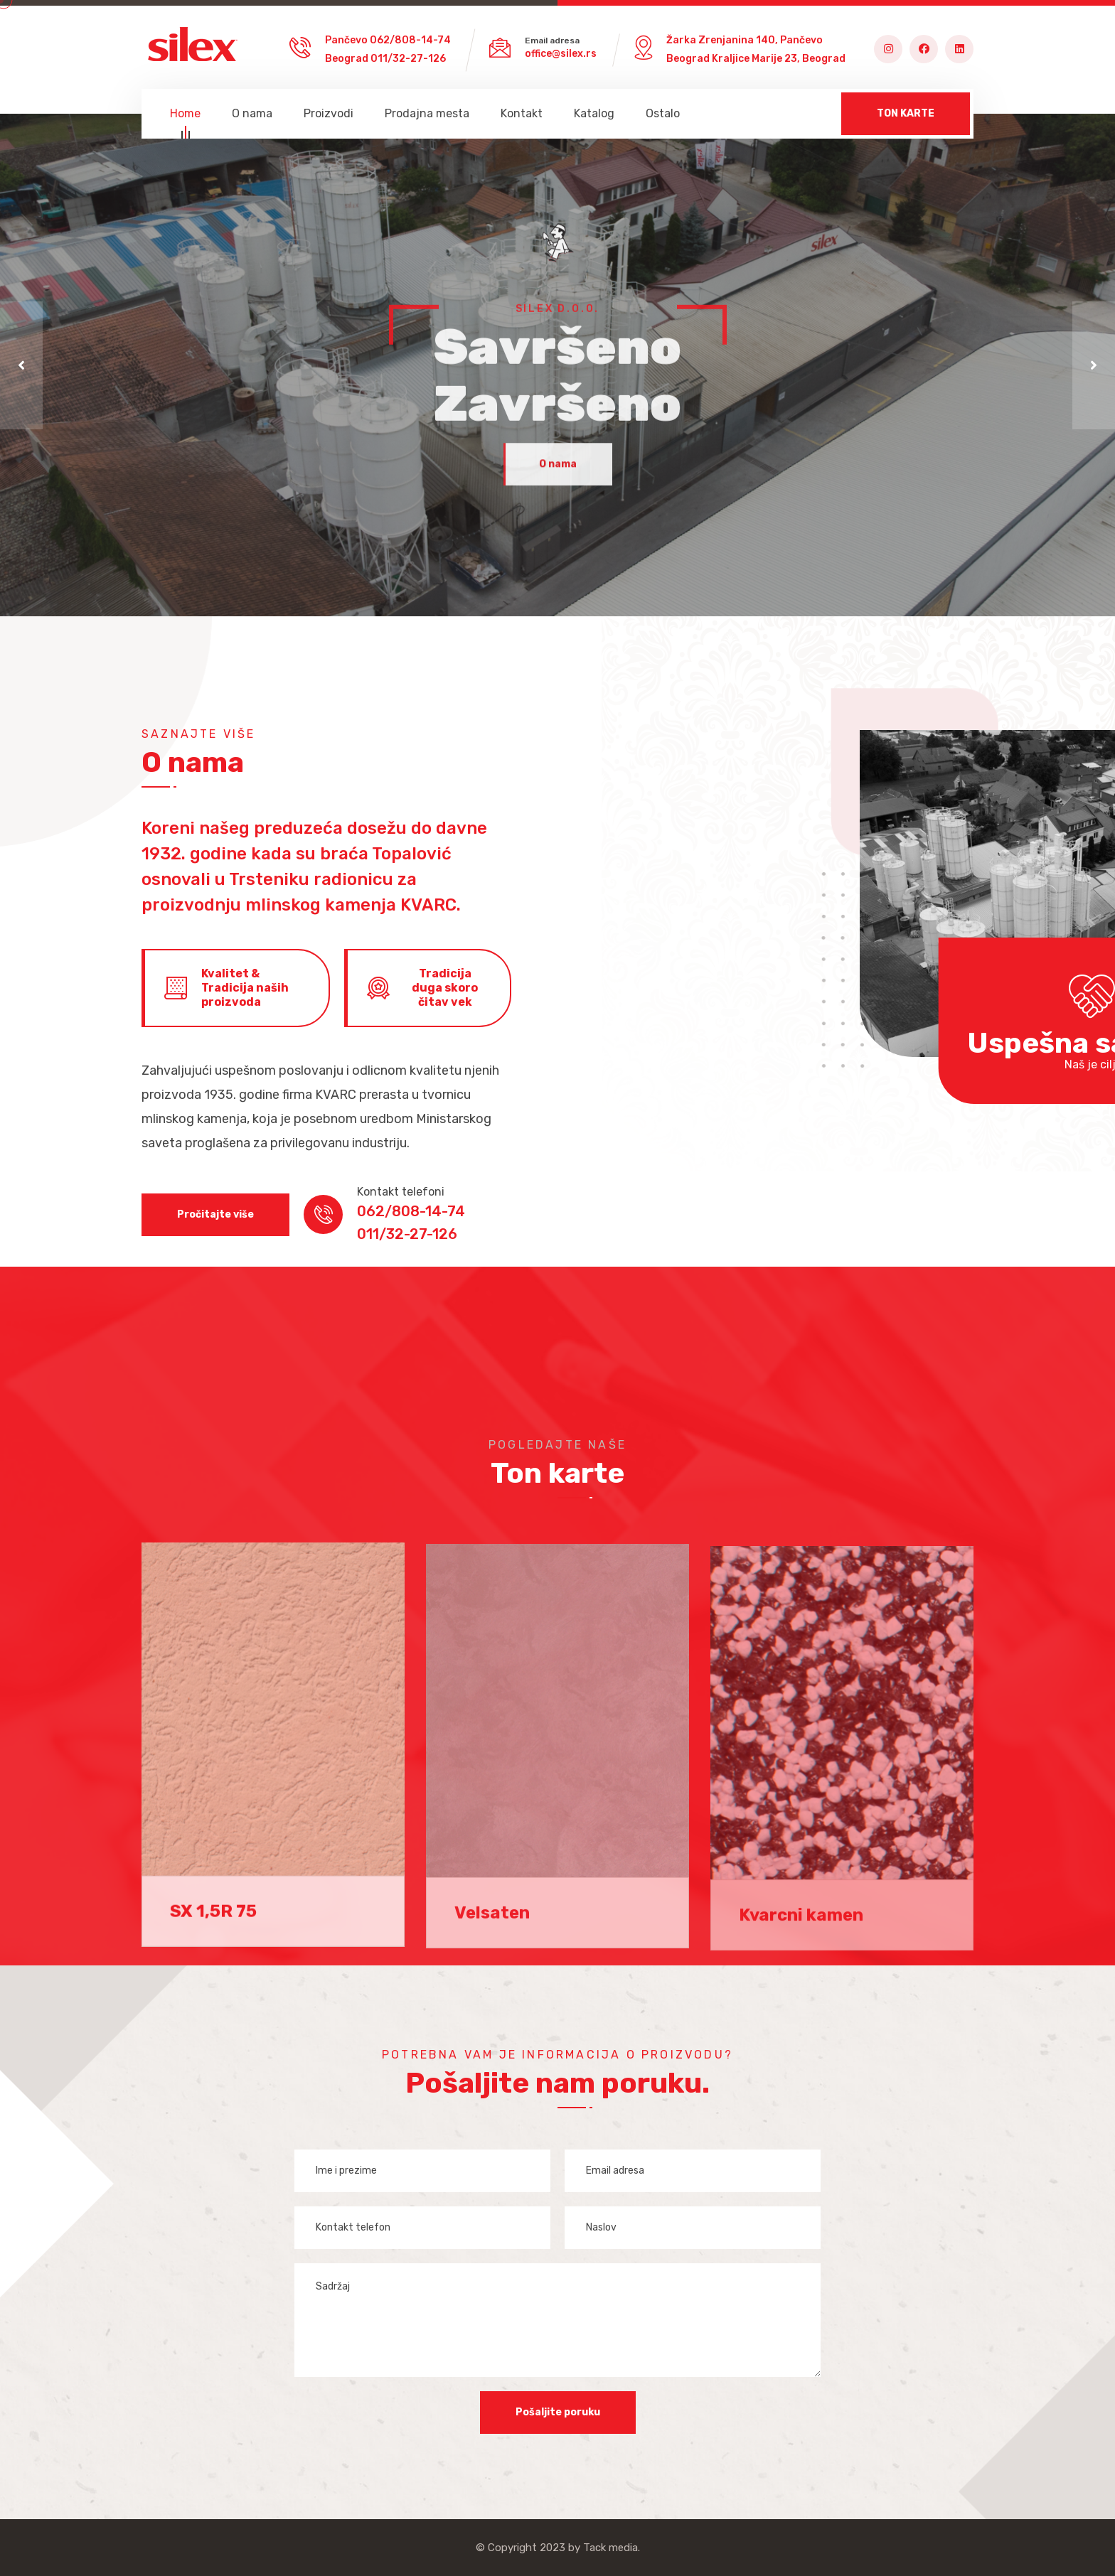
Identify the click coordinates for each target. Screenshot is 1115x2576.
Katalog (594, 113)
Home (185, 115)
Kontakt (522, 113)
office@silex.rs (561, 54)
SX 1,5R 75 (213, 1922)
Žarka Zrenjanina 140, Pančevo (744, 40)
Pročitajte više (215, 1214)
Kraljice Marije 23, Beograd (778, 59)
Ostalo (663, 113)
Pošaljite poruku (558, 2412)
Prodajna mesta (427, 113)
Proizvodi (328, 113)
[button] (21, 365)
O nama (252, 113)
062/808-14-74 (410, 40)
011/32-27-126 (408, 59)
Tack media (610, 2547)
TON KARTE (905, 113)
